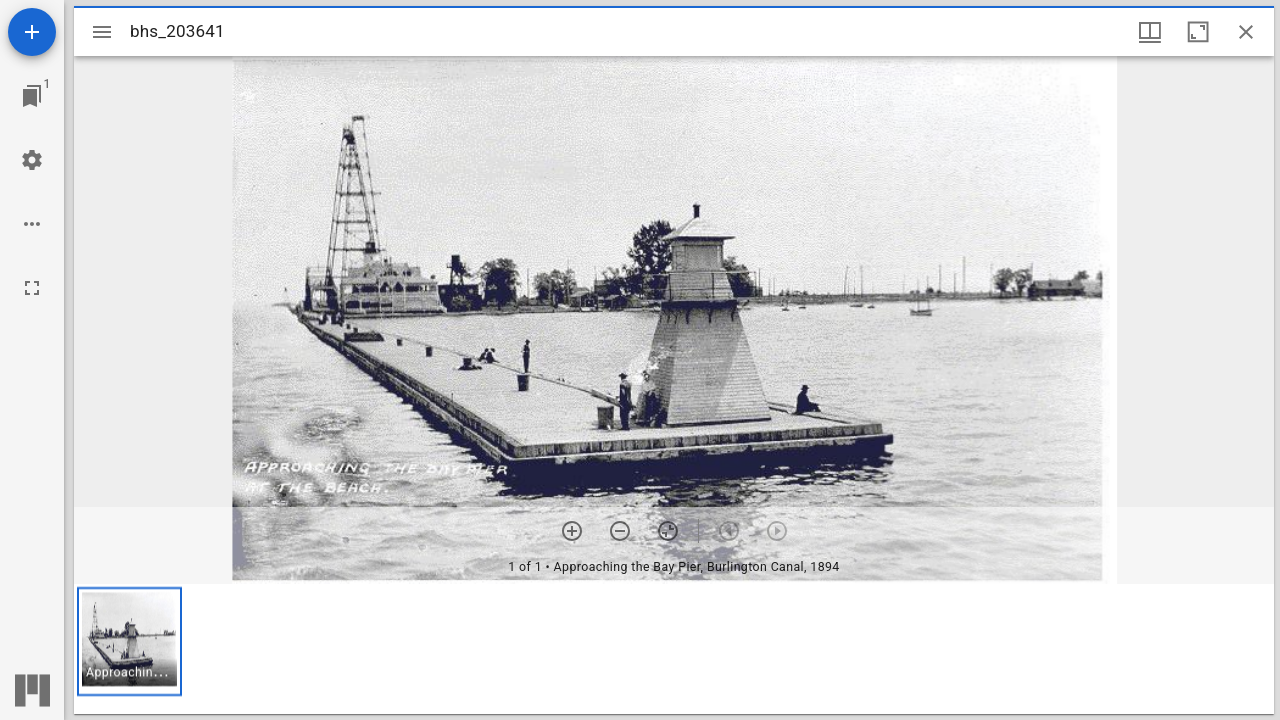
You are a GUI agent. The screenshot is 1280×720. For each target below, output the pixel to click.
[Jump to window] (32, 96)
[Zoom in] (572, 531)
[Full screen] (32, 288)
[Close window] (1246, 32)
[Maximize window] (1198, 32)
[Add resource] (32, 32)
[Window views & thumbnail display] (1150, 32)
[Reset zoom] (668, 531)
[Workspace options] (32, 224)
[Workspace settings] (32, 160)
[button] (129, 641)
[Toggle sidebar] (102, 32)
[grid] (674, 649)
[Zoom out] (620, 531)
